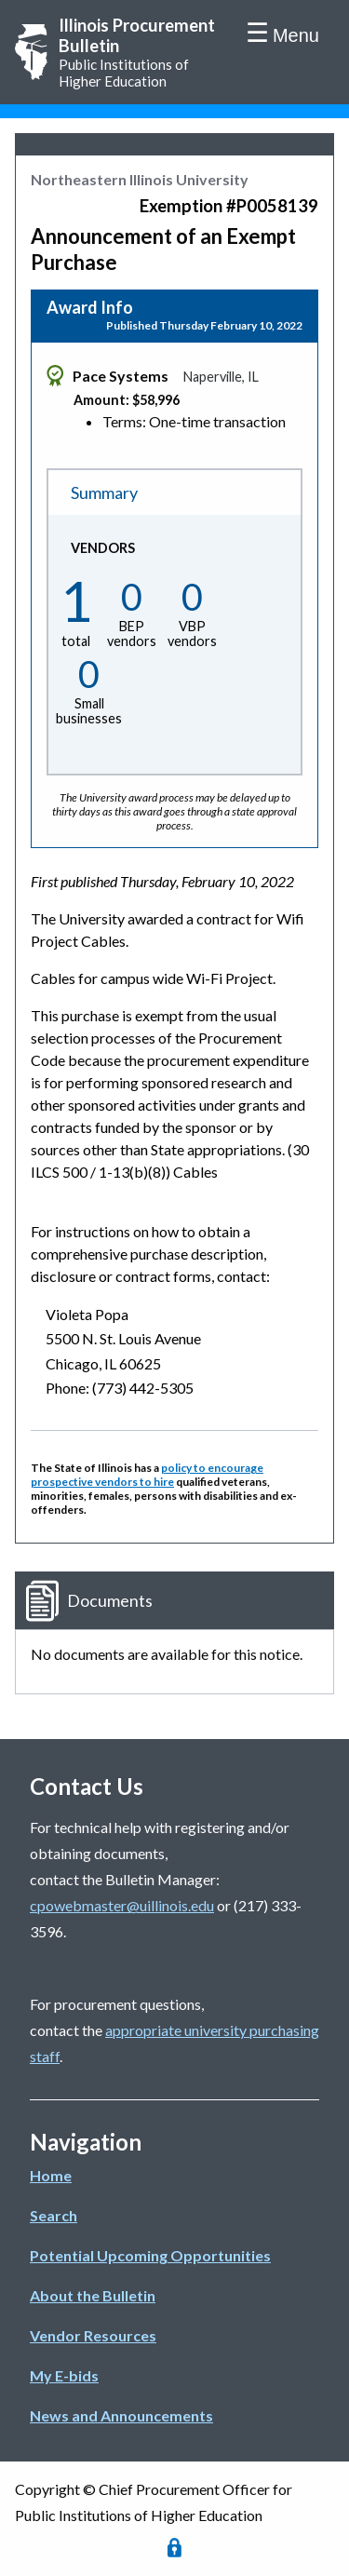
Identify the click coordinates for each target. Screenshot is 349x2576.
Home (51, 2175)
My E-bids (64, 2375)
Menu (296, 35)
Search (53, 2215)
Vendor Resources (93, 2335)
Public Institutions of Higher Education (141, 52)
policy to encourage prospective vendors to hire (147, 1475)
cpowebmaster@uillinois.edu (122, 1905)
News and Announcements (121, 2415)
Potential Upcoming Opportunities (150, 2255)
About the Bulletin (92, 2295)
